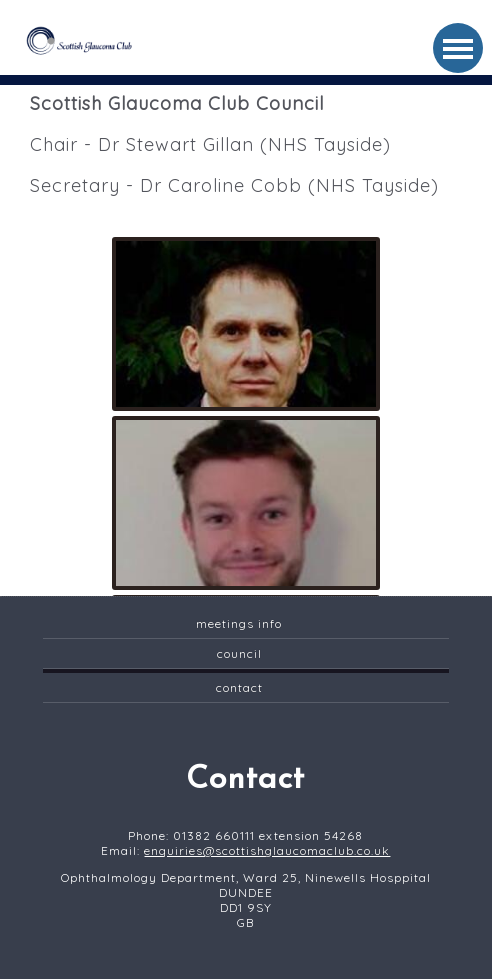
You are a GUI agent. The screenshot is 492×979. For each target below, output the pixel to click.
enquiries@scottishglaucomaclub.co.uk (267, 850)
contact (239, 687)
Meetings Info (239, 623)
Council (239, 653)
